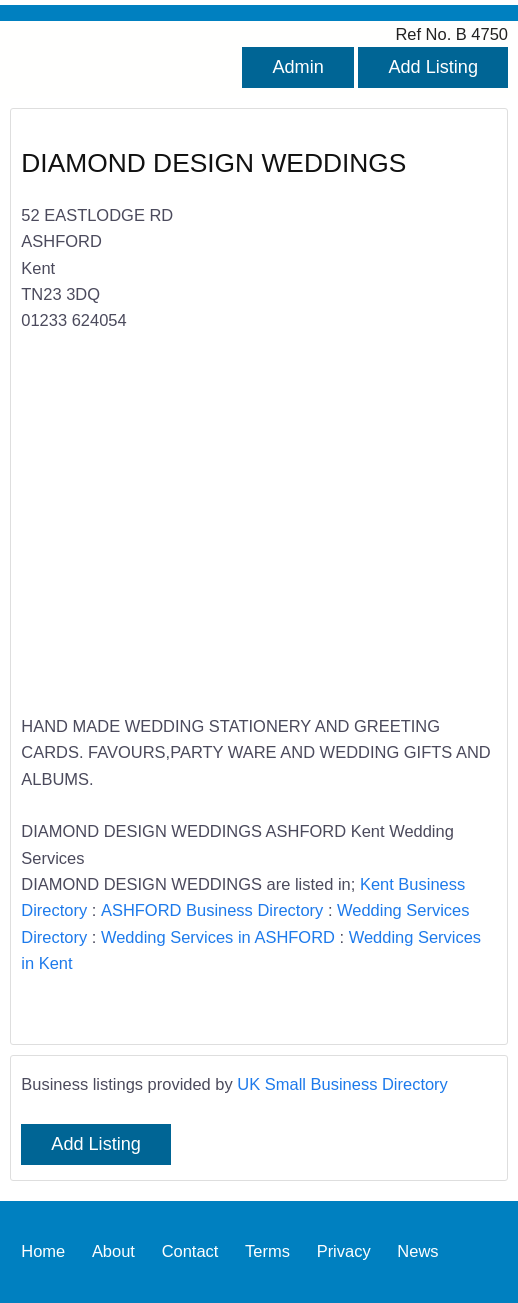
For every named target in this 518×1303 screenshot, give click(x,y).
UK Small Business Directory (342, 1084)
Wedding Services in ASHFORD (218, 937)
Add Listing (433, 67)
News (417, 1252)
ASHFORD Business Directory (212, 910)
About (113, 1252)
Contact (190, 1252)
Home (43, 1252)
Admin (297, 67)
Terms (267, 1252)
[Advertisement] (247, 536)
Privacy (344, 1252)
